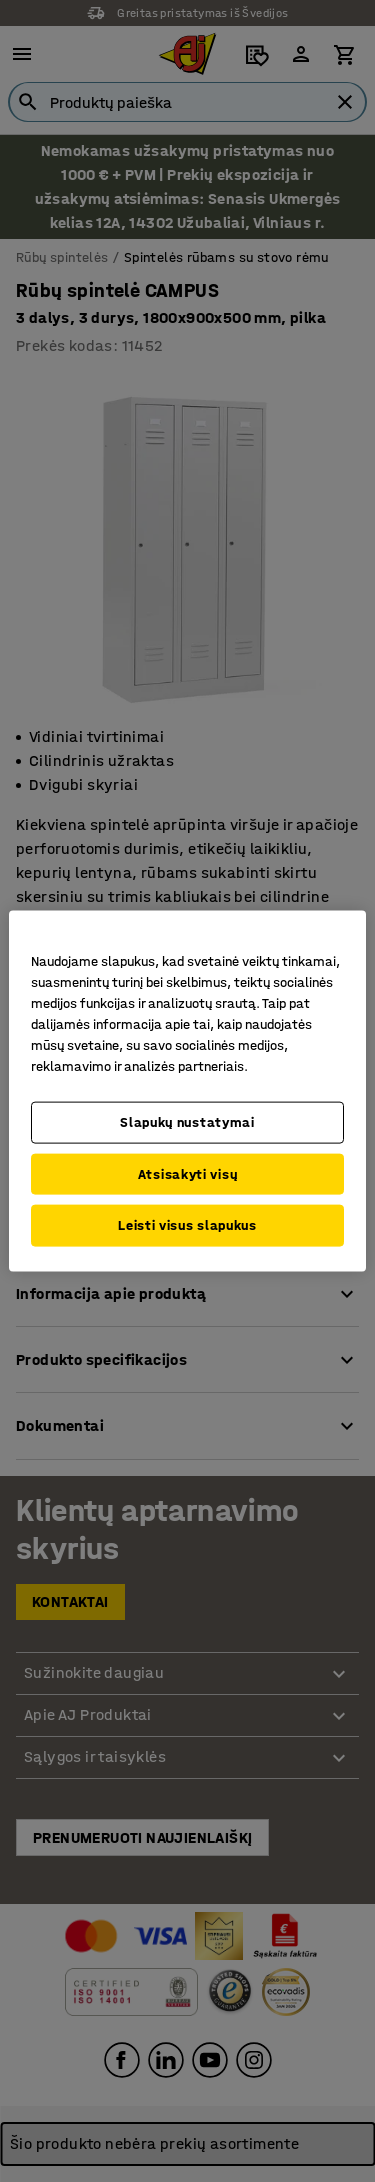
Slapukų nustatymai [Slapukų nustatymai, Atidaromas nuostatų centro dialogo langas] (187, 1122)
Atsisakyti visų (188, 1173)
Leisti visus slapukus (187, 1225)
